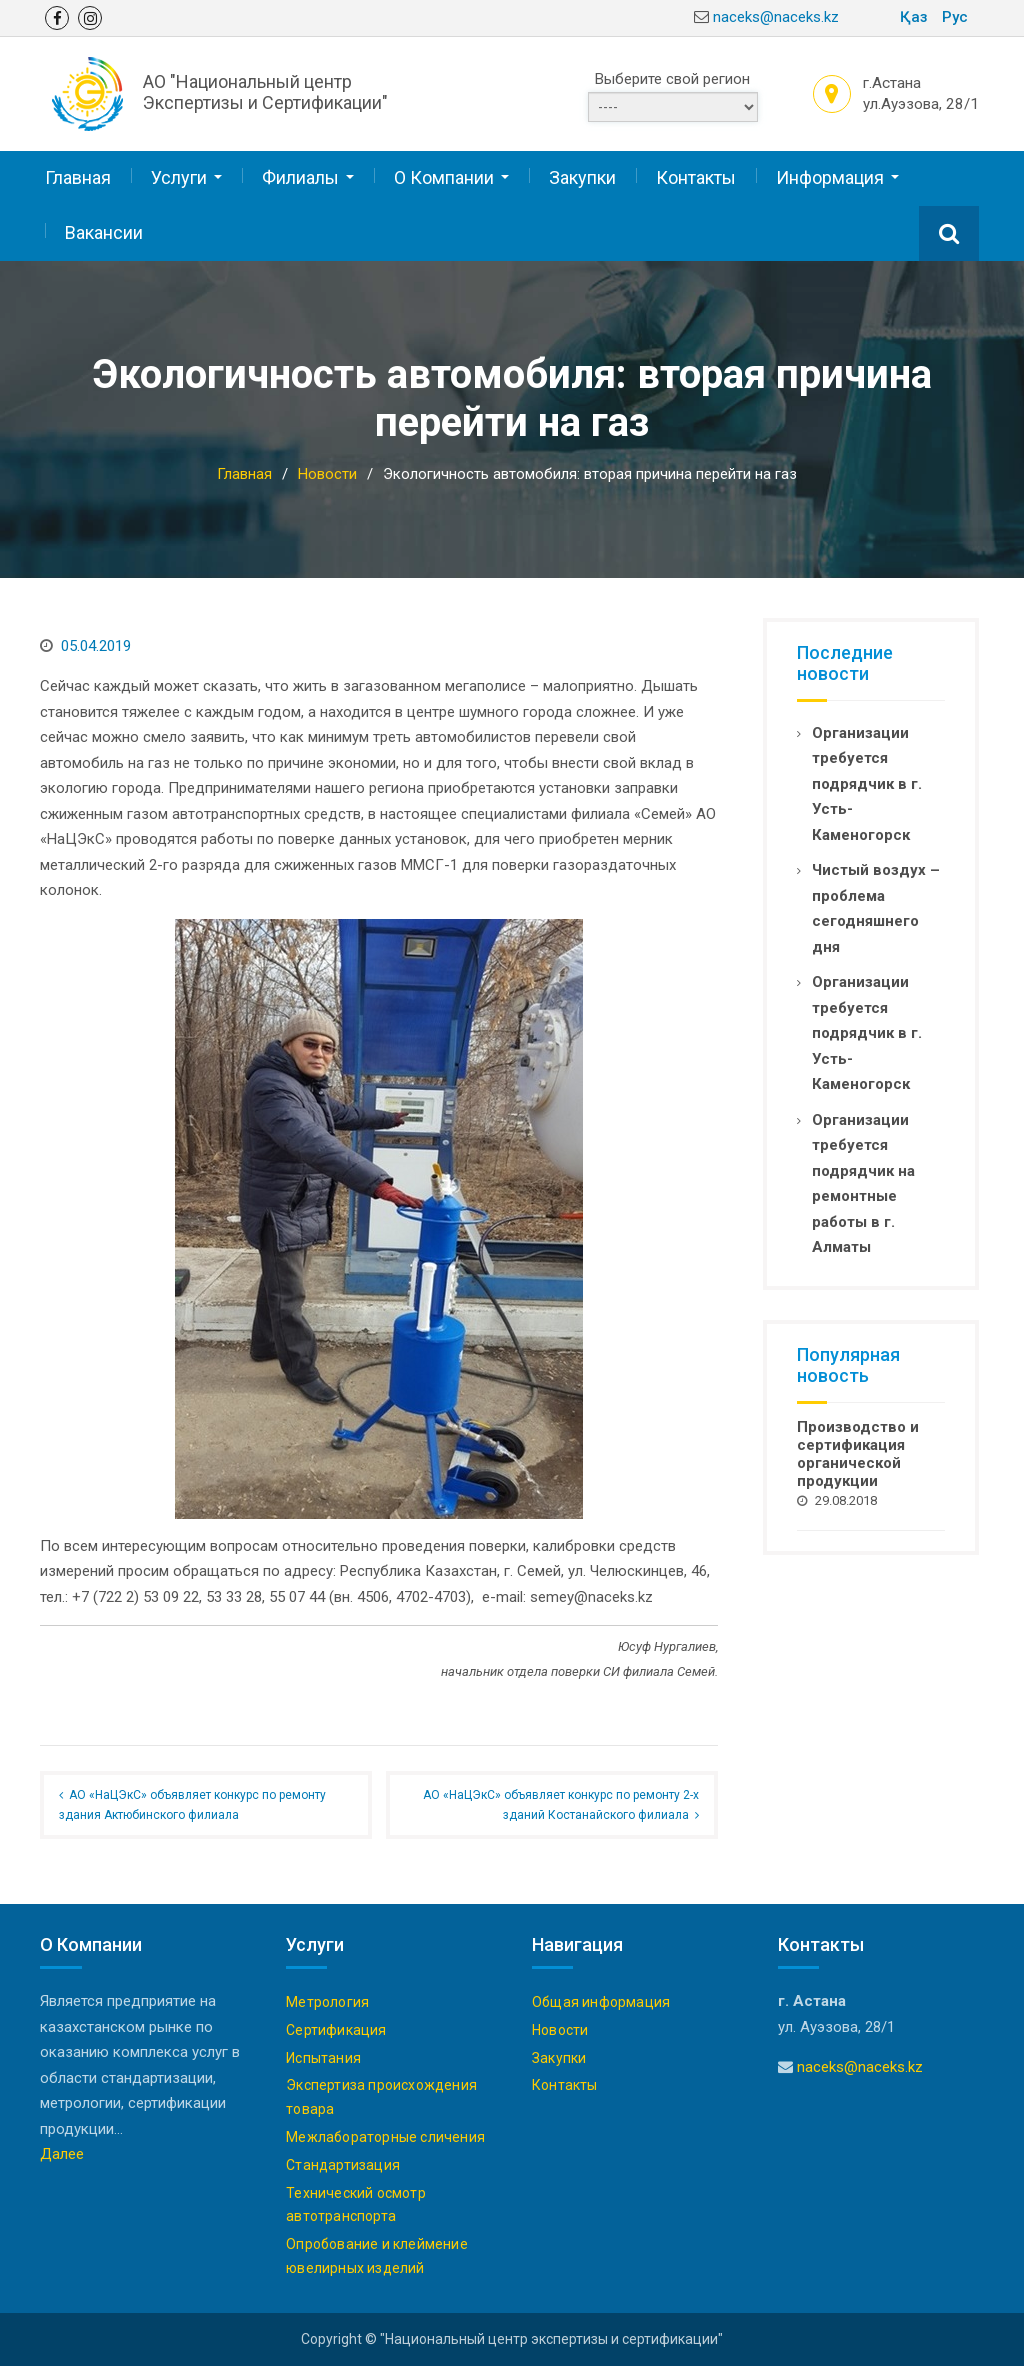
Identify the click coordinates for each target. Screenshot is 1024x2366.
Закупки (582, 177)
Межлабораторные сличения (385, 2136)
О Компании (444, 177)
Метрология (327, 2001)
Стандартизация (343, 2164)
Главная (78, 177)
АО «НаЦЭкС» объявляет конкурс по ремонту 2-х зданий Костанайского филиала (561, 1804)
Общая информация (601, 2001)
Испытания (323, 2057)
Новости (560, 2029)
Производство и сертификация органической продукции (858, 1453)
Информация (830, 177)
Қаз (914, 17)
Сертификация (336, 2029)
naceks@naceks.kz (776, 17)
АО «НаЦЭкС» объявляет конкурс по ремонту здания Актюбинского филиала (192, 1804)
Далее (62, 2153)
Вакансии (104, 231)
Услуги (179, 177)
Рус (955, 17)
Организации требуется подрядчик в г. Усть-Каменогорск (867, 783)
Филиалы (300, 177)
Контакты (696, 177)
